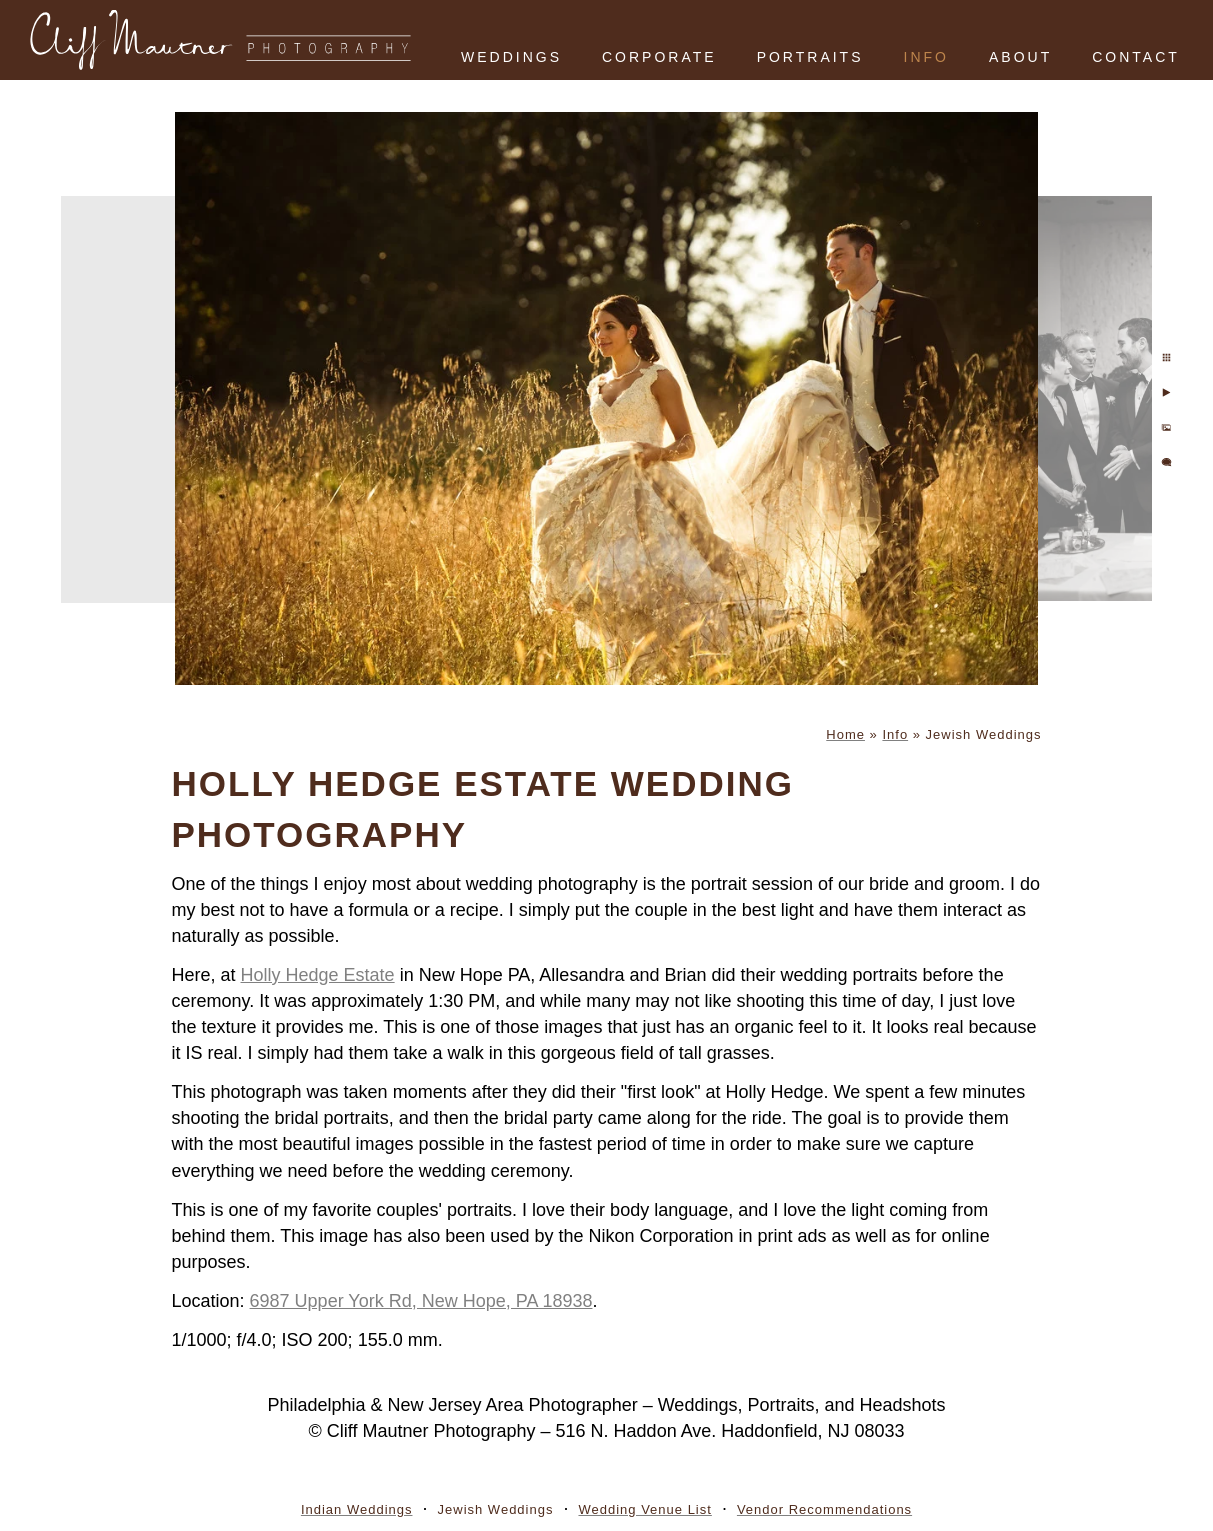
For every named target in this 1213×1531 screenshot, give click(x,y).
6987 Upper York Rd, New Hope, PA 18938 (421, 1301)
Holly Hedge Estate (318, 975)
